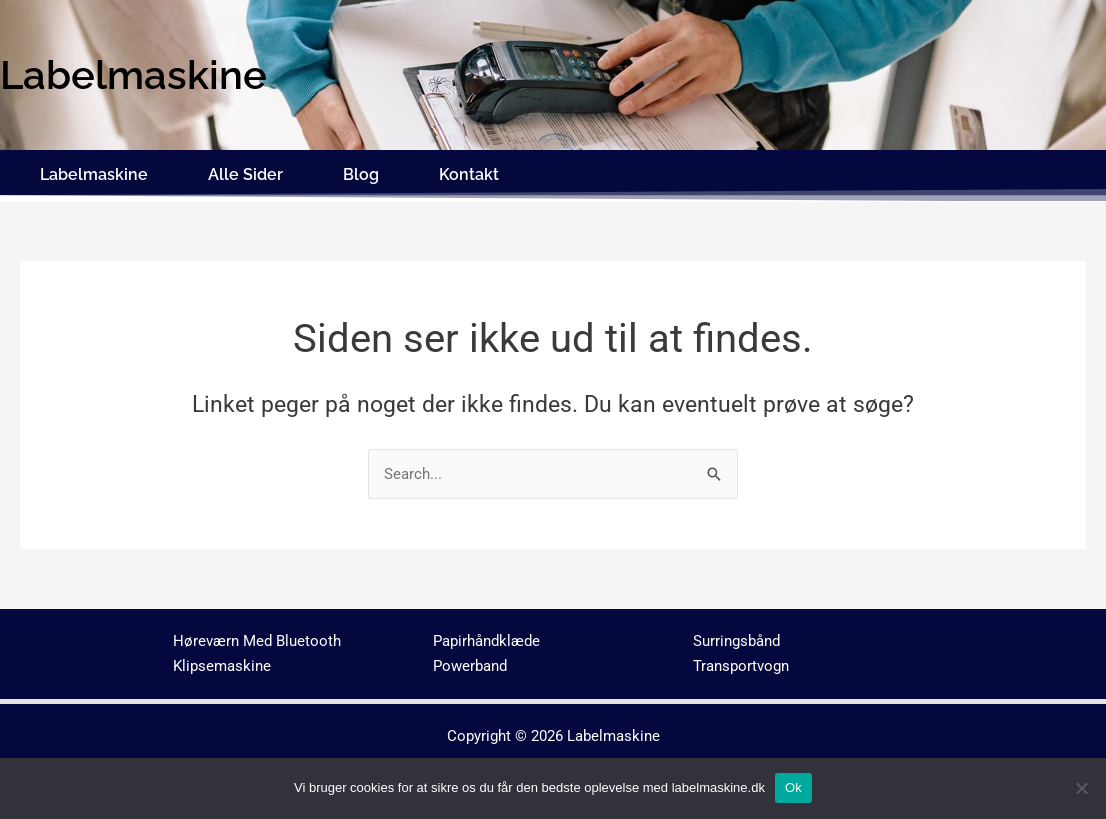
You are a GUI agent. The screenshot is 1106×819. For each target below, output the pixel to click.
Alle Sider (245, 172)
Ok (793, 787)
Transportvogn (741, 661)
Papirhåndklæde (486, 637)
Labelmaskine (94, 172)
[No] (1081, 788)
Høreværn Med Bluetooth (257, 637)
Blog (361, 172)
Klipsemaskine (222, 661)
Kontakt (469, 172)
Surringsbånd (736, 637)
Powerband (470, 661)
